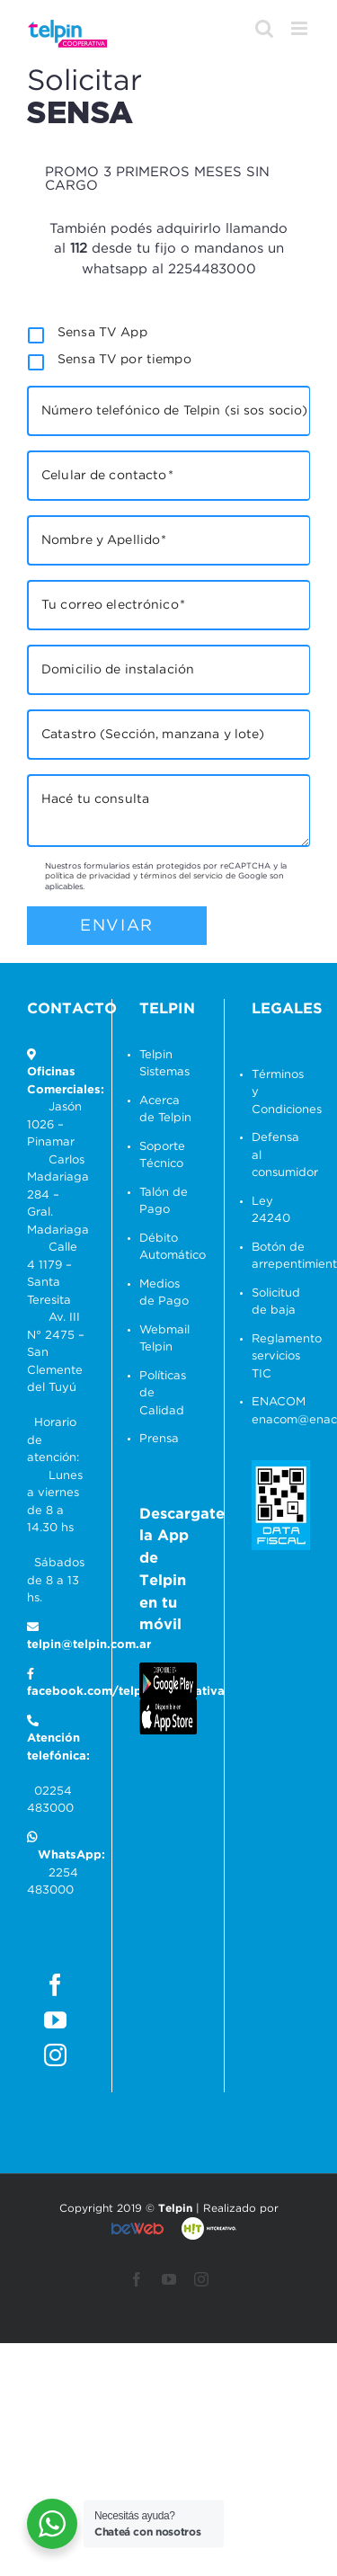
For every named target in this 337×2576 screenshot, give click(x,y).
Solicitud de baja (276, 1302)
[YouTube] (55, 2020)
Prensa (159, 1439)
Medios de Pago (164, 1293)
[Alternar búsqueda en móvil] (264, 28)
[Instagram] (55, 2055)
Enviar (117, 925)
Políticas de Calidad (162, 1393)
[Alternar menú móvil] (300, 28)
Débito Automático (168, 1247)
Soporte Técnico (162, 1156)
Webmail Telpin (164, 1339)
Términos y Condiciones (281, 1092)
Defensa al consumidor (281, 1155)
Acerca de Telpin (165, 1110)
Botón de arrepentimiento (281, 1256)
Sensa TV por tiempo (124, 359)
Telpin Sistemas (164, 1064)
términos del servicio (181, 875)
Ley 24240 (271, 1211)
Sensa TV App (102, 332)
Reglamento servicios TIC (281, 1356)
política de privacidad (87, 875)
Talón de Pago (163, 1202)
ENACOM (279, 1402)
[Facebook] (55, 1985)
